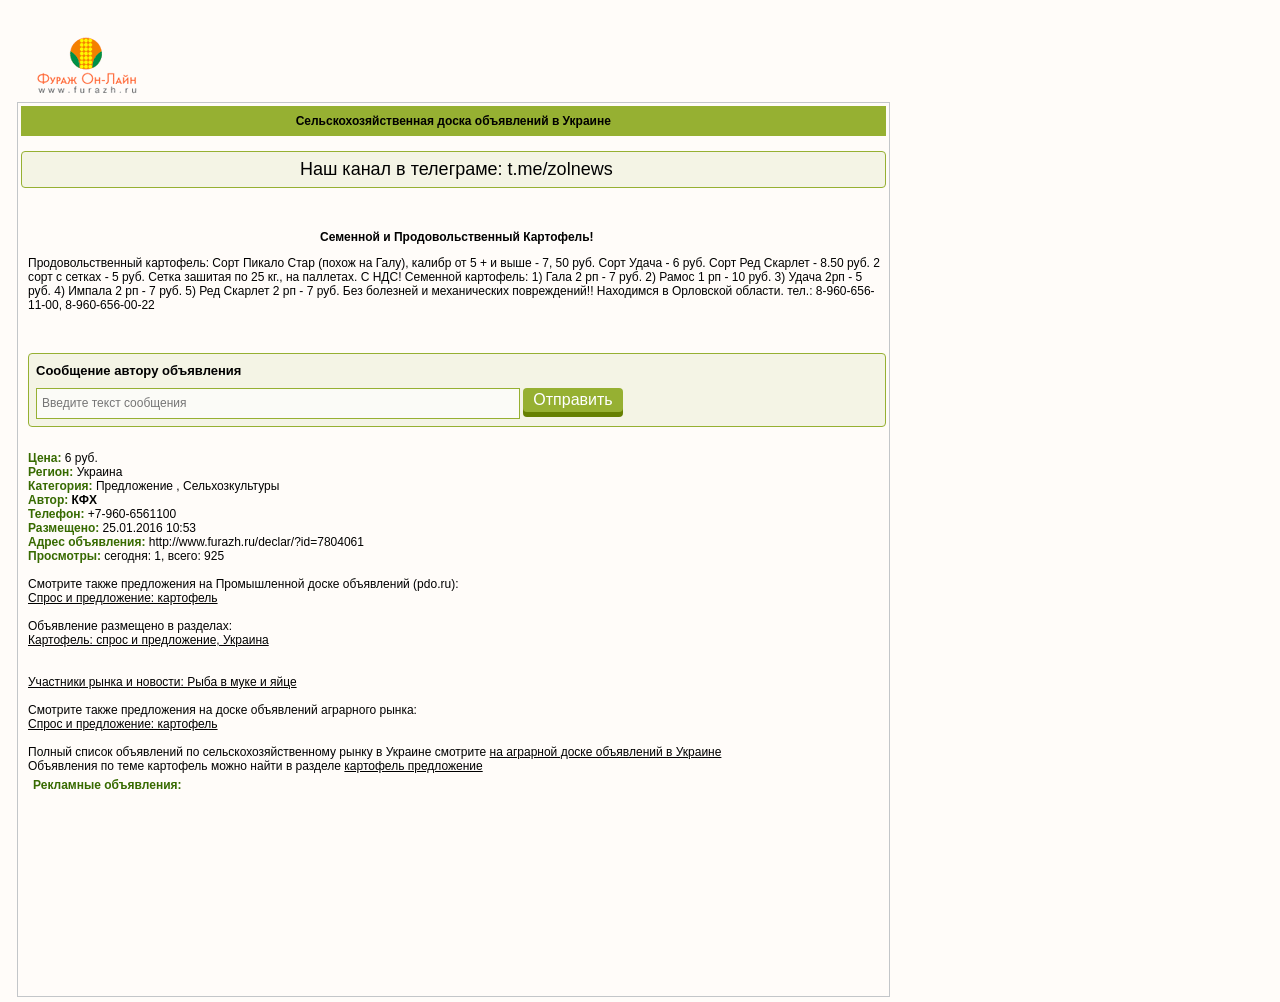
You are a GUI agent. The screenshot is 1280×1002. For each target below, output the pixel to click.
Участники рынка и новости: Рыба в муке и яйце (162, 682)
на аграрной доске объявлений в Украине (606, 752)
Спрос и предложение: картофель (123, 598)
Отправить (572, 399)
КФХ (84, 500)
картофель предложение (413, 766)
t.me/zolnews (560, 169)
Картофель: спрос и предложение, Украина (148, 640)
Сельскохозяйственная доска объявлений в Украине (453, 121)
